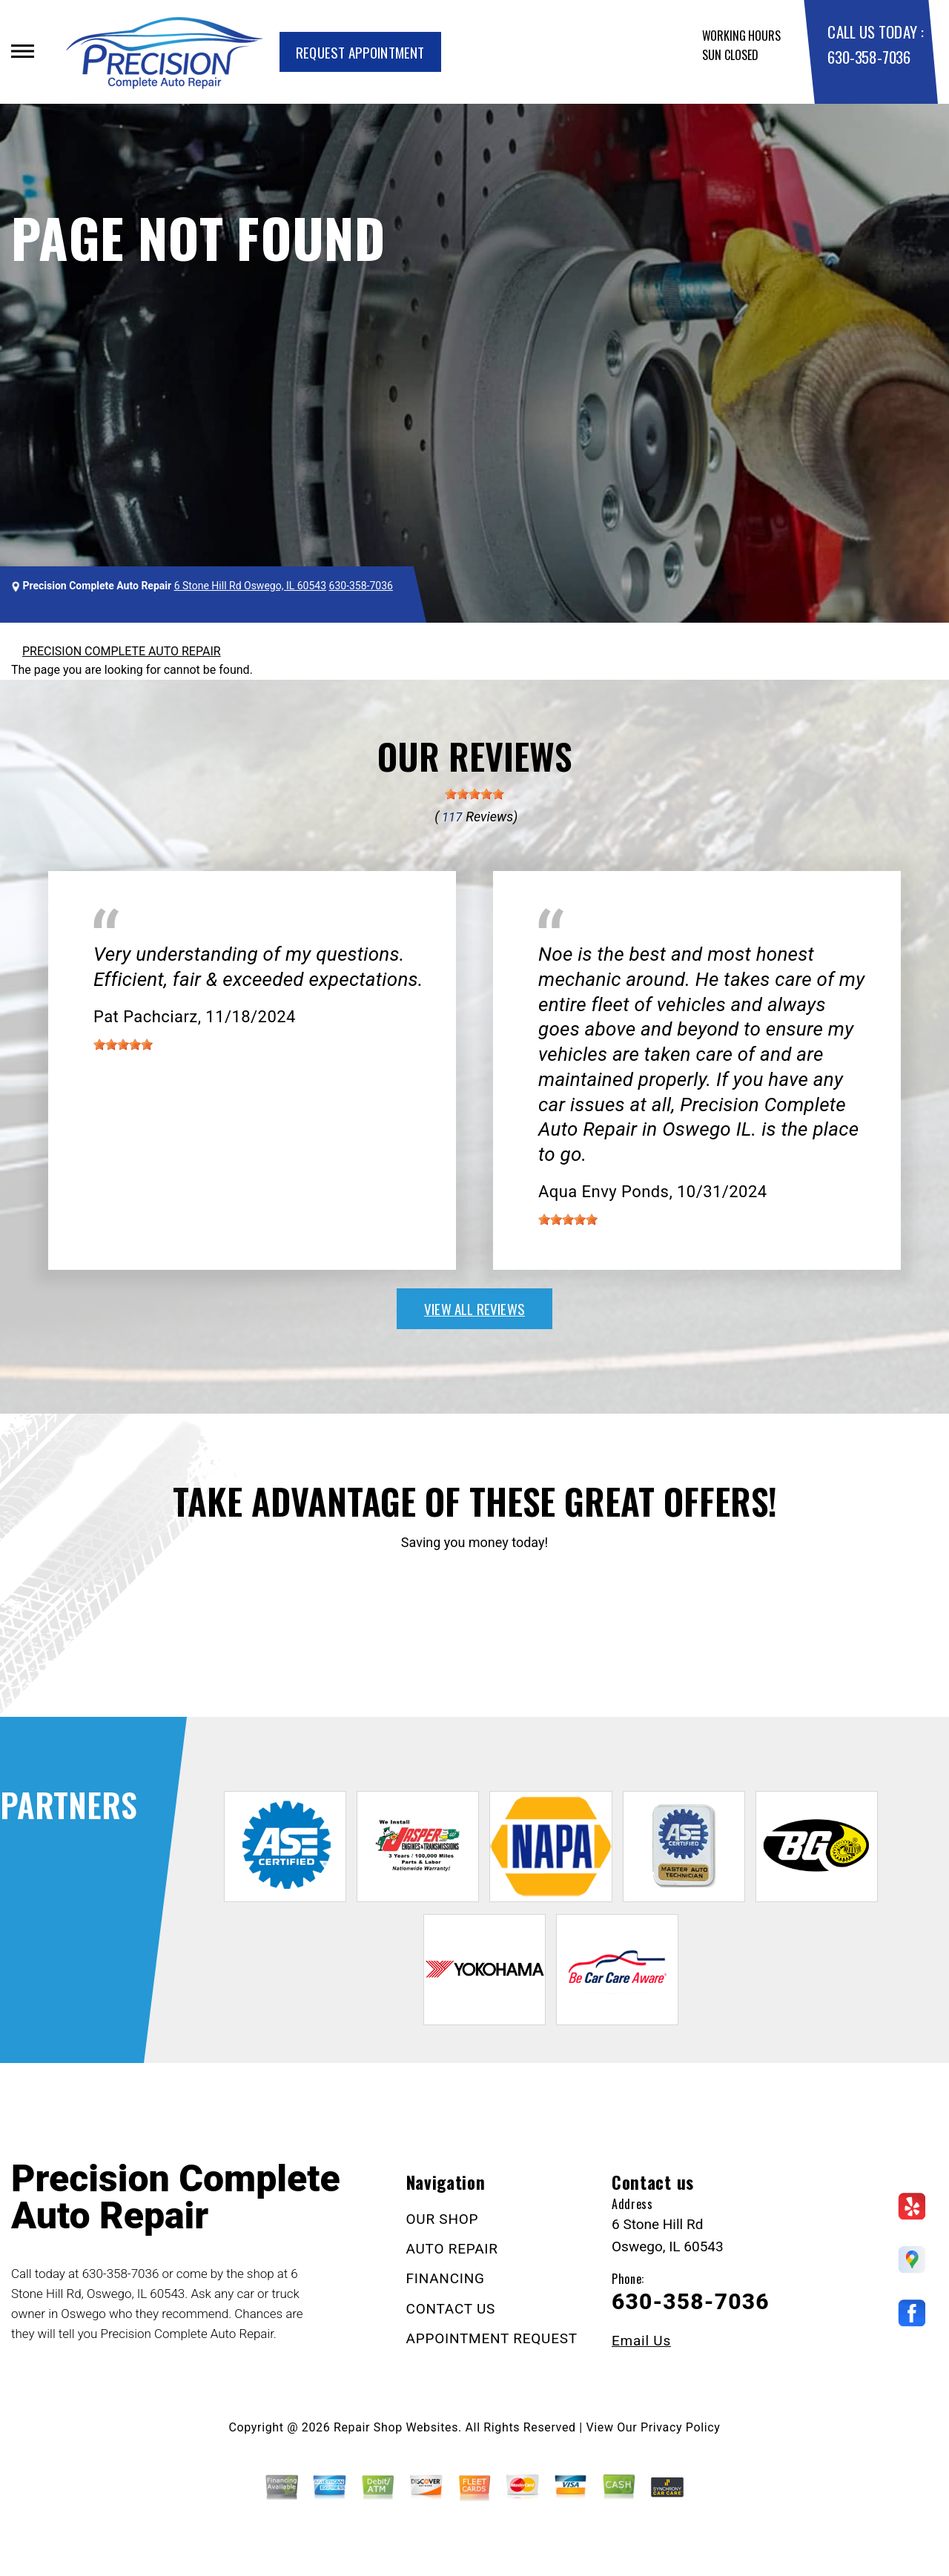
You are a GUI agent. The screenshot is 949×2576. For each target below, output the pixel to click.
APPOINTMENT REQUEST (492, 2338)
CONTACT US (451, 2308)
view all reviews (474, 1308)
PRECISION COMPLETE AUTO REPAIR (121, 651)
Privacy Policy (680, 2427)
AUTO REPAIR (452, 2248)
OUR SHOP (442, 2219)
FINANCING (445, 2278)
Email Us (641, 2341)
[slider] (474, 794)
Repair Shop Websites (396, 2427)
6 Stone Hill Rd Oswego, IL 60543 (250, 586)
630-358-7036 (868, 56)
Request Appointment (360, 52)
